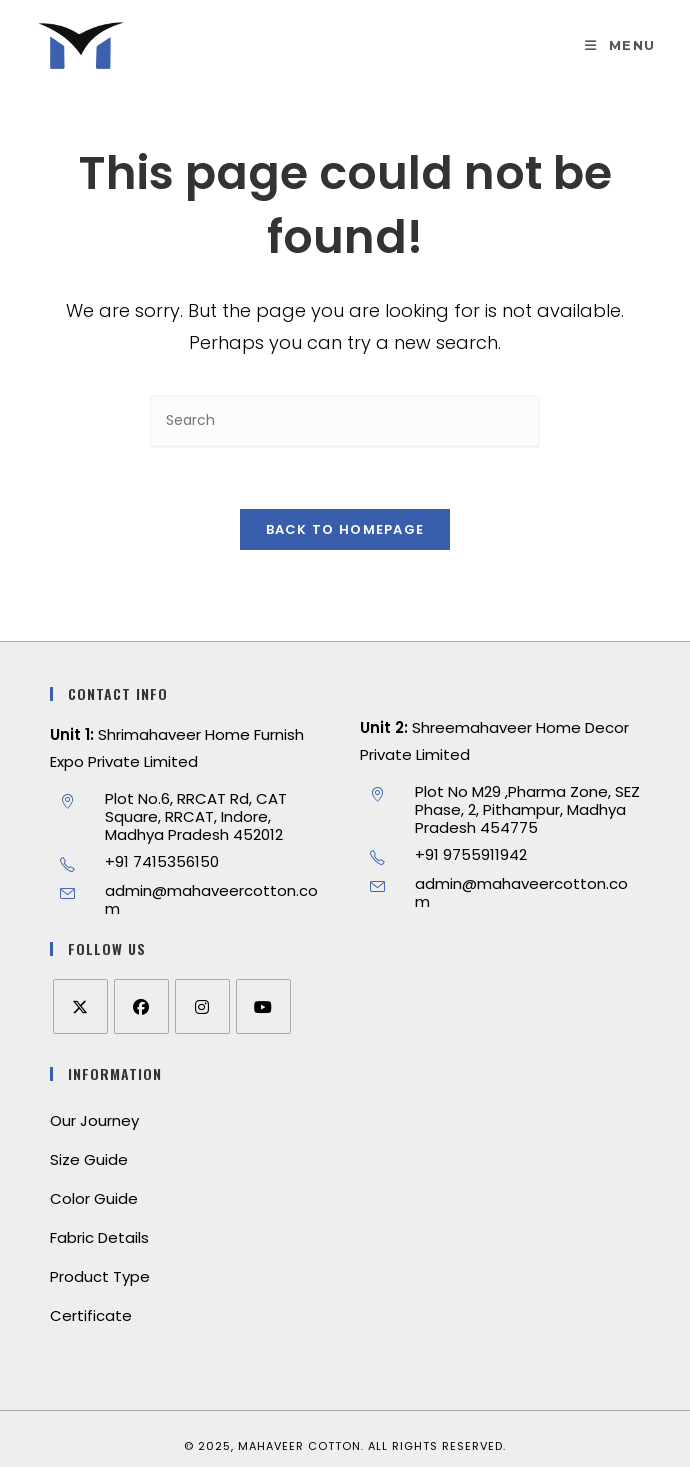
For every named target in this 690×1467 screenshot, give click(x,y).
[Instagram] (202, 1006)
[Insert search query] (345, 421)
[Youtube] (263, 1006)
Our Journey (94, 1120)
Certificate (91, 1315)
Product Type (100, 1276)
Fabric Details (99, 1237)
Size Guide (89, 1159)
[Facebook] (141, 1006)
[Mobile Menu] (620, 45)
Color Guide (94, 1198)
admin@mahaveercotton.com (211, 899)
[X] (80, 1006)
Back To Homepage (345, 529)
